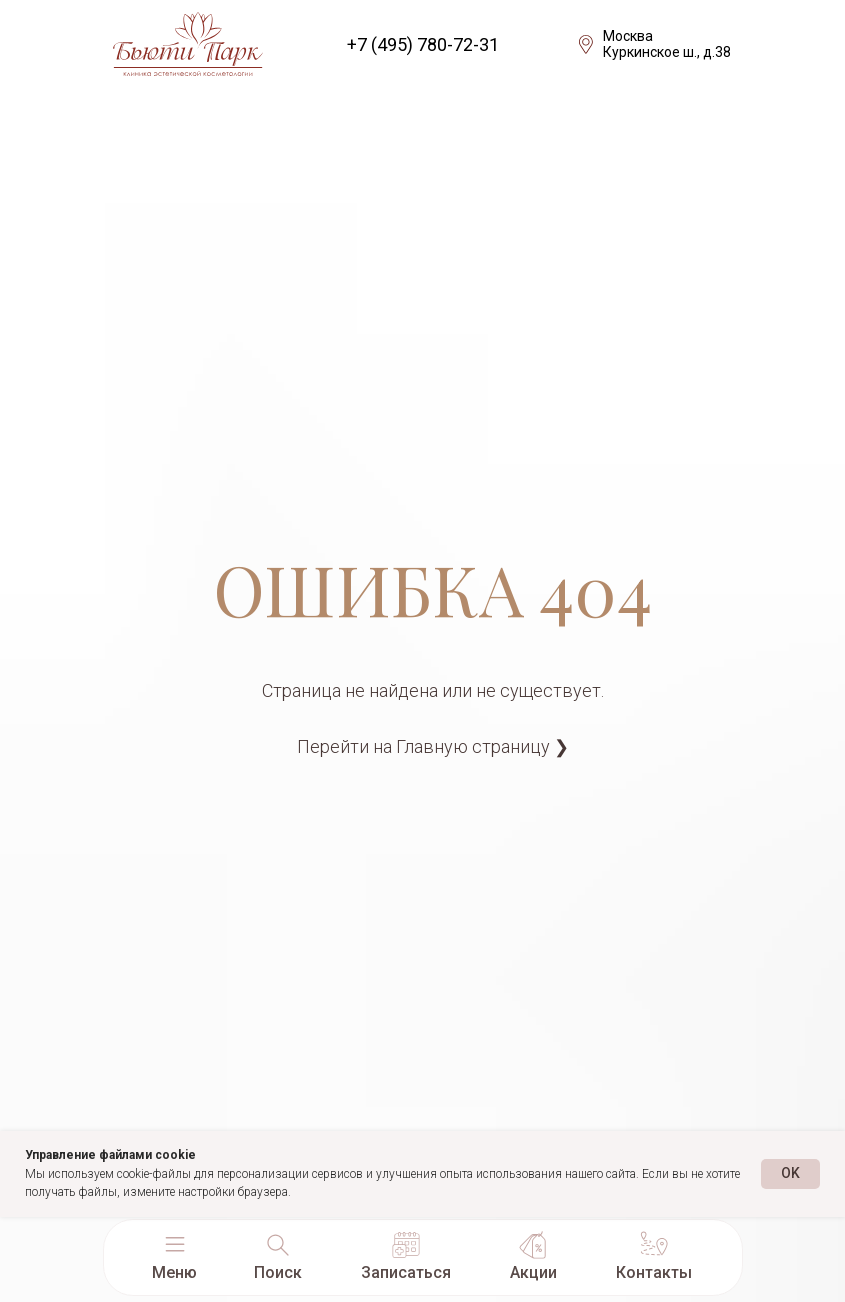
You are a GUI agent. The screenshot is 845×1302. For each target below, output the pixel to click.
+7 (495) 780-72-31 (423, 44)
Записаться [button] (406, 1272)
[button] (175, 1245)
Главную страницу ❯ (482, 746)
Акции (533, 1272)
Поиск (278, 1272)
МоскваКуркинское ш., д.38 (667, 44)
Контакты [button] (654, 1272)
